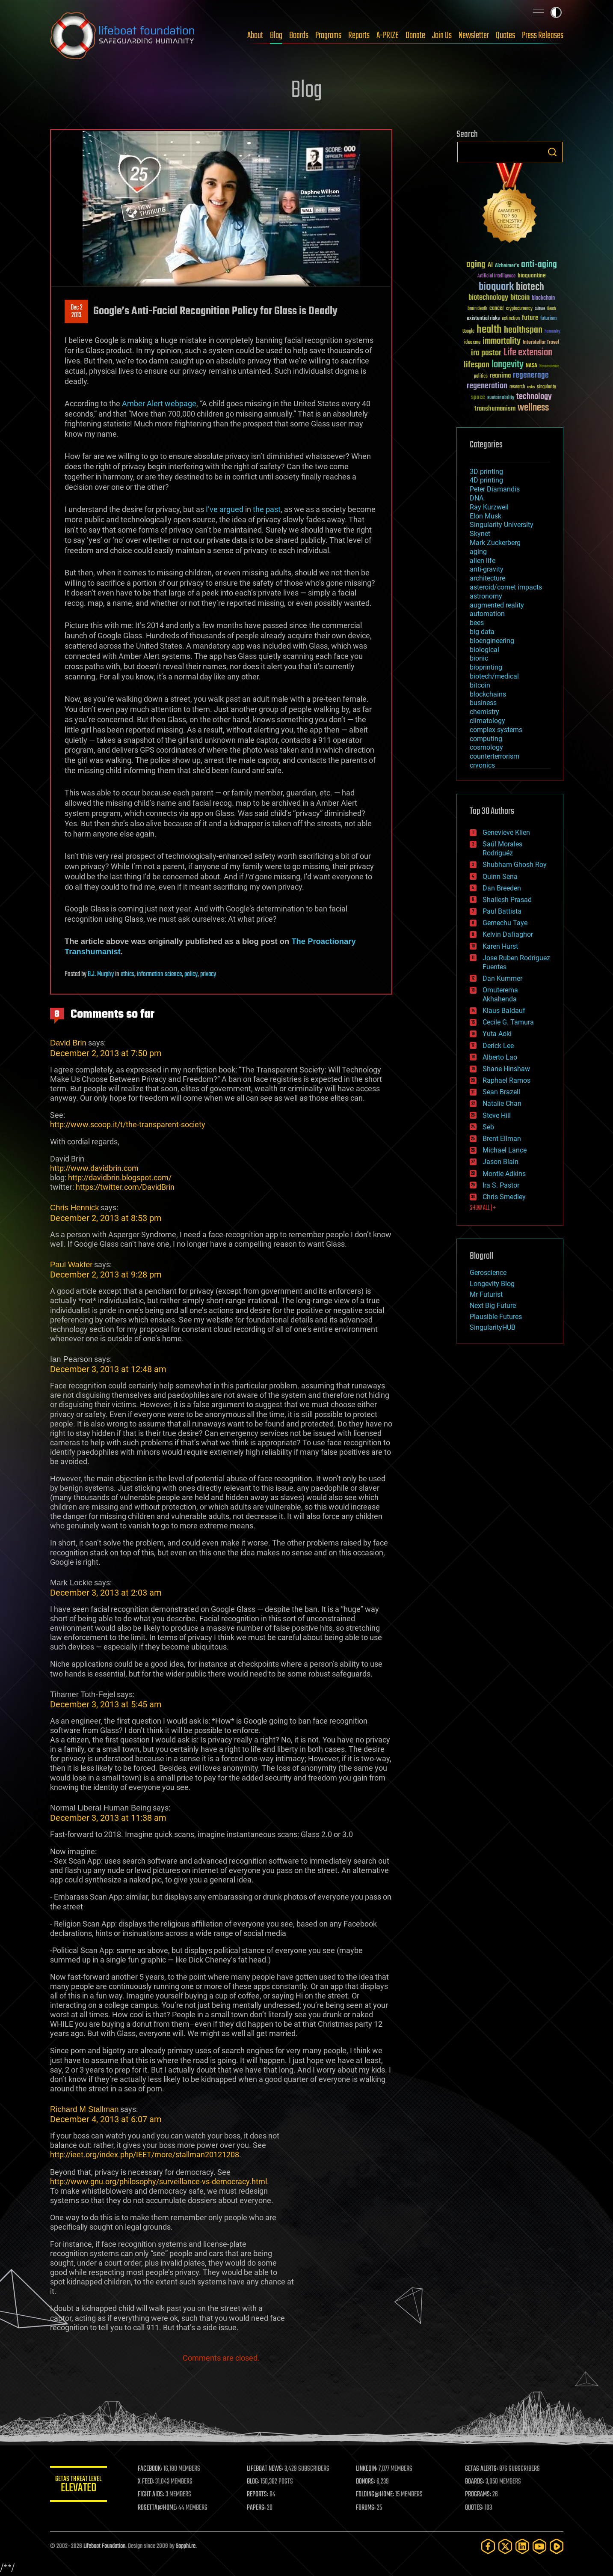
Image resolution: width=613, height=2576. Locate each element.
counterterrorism (494, 756)
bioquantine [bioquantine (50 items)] (532, 275)
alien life (482, 561)
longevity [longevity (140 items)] (508, 364)
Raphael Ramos (506, 1080)
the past (267, 509)
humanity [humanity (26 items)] (552, 331)
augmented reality (497, 605)
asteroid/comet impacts (506, 587)
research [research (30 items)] (517, 387)
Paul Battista (502, 911)
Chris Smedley (504, 1197)
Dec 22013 (76, 311)
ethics (127, 974)
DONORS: (366, 2481)
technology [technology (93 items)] (534, 397)
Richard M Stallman (84, 2109)
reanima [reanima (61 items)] (500, 376)
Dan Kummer (502, 978)
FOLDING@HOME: (376, 2494)
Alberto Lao (500, 1057)
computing (486, 739)
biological (484, 650)
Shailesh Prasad (507, 900)
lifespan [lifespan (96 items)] (476, 365)
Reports (359, 35)
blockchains (488, 694)
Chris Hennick (74, 1207)
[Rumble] (556, 2546)
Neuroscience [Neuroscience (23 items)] (549, 366)
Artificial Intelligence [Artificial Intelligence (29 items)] (496, 276)
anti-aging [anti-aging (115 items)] (539, 264)
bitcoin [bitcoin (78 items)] (520, 297)
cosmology (486, 747)
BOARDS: (475, 2481)
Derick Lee (498, 1046)
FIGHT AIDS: (154, 2494)
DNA (476, 498)
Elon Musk (485, 516)
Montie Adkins (504, 1174)
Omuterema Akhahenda (500, 994)
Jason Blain (500, 1162)
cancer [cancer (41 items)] (496, 308)
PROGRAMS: (478, 2494)
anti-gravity (486, 569)
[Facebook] (488, 2546)
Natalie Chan (502, 1103)
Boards (298, 35)
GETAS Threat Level (80, 2485)
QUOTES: (474, 2507)
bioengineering (492, 641)
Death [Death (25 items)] (551, 309)
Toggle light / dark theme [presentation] (556, 12)
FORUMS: (367, 2507)
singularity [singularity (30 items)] (546, 387)
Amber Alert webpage (159, 403)
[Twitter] (505, 2546)
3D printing (486, 472)
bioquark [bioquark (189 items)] (496, 287)
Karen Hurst (500, 946)
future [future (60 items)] (530, 318)
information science (159, 974)
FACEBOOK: (153, 2469)
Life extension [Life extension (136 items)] (527, 352)
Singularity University (501, 525)
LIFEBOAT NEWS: (267, 2469)
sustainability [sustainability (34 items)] (500, 398)
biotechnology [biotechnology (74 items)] (488, 297)
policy (191, 974)
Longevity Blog (492, 1284)
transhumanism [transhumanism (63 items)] (494, 409)
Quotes (505, 35)
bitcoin (480, 685)
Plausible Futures (496, 1317)
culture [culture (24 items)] (540, 309)
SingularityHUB (492, 1327)
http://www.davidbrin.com (94, 1168)
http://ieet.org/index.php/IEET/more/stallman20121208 (144, 2154)
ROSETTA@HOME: (160, 2507)
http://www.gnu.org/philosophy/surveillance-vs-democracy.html (158, 2181)
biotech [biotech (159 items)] (530, 287)
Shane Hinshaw (506, 1069)
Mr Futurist (486, 1294)
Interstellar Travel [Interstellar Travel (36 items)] (541, 342)
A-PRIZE (387, 35)
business (483, 703)
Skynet (480, 534)
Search (552, 152)
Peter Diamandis (495, 489)
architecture (487, 578)
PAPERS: (258, 2507)
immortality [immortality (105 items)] (502, 341)
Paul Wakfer (71, 1264)
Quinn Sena (500, 877)
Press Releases (542, 35)
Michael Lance (505, 1150)
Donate (415, 35)
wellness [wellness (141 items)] (533, 408)
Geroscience (488, 1273)
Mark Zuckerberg (495, 543)
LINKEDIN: (368, 2469)
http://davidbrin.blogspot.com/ (120, 1177)
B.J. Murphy (101, 974)
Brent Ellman (502, 1139)
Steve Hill (497, 1115)
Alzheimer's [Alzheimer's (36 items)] (507, 266)
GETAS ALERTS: (481, 2469)
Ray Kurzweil (489, 507)
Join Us (442, 35)
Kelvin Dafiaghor (508, 934)
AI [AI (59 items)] (490, 266)
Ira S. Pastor (501, 1185)
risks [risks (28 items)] (531, 387)
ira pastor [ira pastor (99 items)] (486, 353)
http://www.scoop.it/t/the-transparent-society (127, 1124)
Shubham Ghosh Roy (515, 865)
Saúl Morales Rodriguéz (502, 848)
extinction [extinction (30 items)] (511, 319)
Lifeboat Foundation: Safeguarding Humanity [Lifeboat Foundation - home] (122, 35)
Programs (328, 35)
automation (487, 614)
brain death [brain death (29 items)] (477, 309)
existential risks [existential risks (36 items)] (483, 319)
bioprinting (486, 667)
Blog (276, 35)
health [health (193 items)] (489, 330)
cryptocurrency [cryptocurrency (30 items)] (519, 309)
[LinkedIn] (522, 2546)
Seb (488, 1127)
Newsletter (474, 35)
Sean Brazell (501, 1092)
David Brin (68, 1042)
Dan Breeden (502, 888)
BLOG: (255, 2481)
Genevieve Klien (506, 832)
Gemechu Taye (505, 923)
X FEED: (149, 2481)
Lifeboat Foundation (104, 2546)
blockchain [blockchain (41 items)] (543, 298)
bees (477, 623)
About (255, 35)
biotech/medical (494, 676)
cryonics (482, 765)
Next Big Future (493, 1305)
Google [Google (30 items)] (468, 331)
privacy (208, 974)
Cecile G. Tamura (508, 1022)
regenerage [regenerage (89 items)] (531, 375)
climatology (487, 721)
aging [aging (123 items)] (476, 264)
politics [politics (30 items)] (481, 376)
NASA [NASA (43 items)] (531, 366)
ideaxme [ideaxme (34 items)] (472, 343)
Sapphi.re (185, 2546)
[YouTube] (539, 2546)
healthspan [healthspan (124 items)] (523, 330)
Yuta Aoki (497, 1034)
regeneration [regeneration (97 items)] (487, 386)
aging (478, 552)
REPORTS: (259, 2494)
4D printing (486, 480)
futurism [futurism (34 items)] (548, 319)
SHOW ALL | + (483, 1208)
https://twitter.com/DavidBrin (125, 1186)
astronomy (486, 596)
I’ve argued (224, 509)
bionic (479, 658)
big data (482, 632)
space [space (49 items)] (478, 397)
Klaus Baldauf (504, 1011)
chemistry (484, 712)
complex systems (496, 730)
